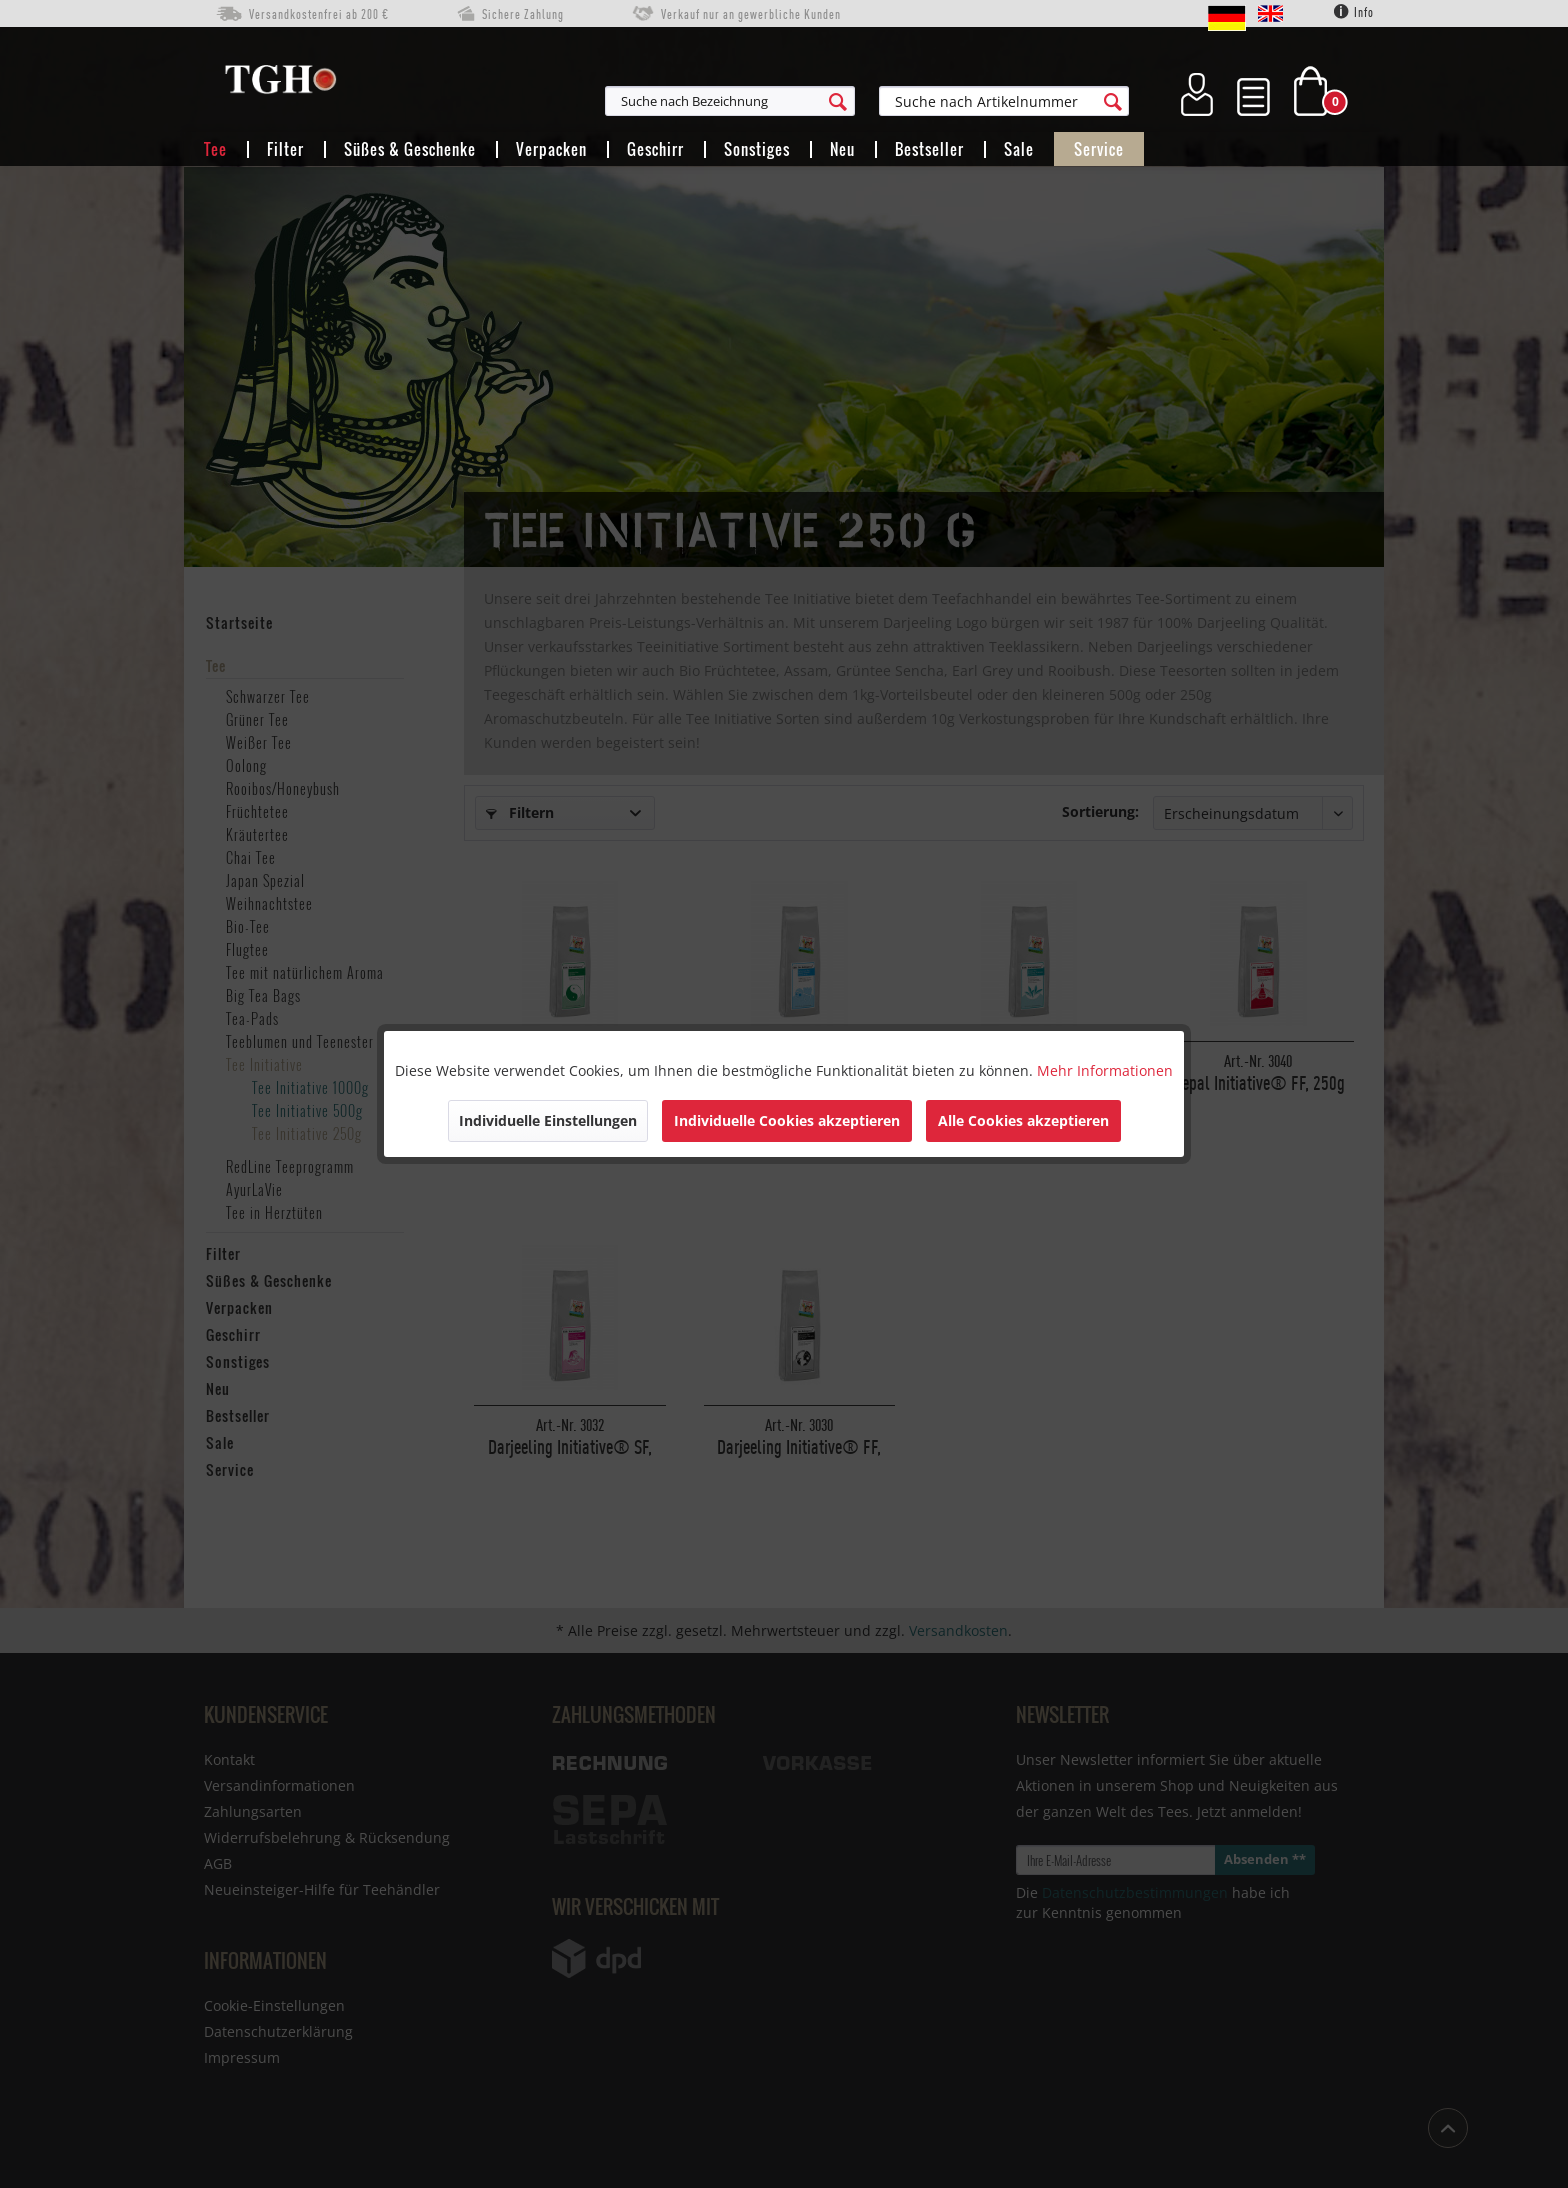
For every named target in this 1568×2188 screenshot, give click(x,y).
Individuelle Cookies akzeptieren (787, 1120)
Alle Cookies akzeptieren (1023, 1120)
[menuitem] (828, 101)
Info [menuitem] (1354, 12)
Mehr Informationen (1105, 1070)
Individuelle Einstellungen (548, 1120)
